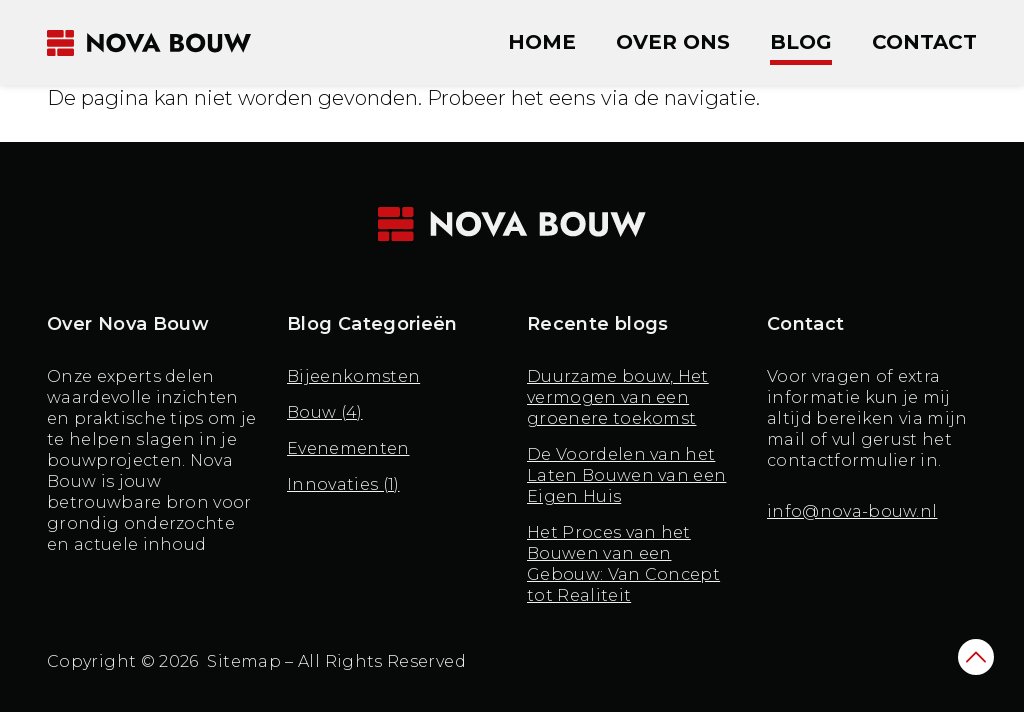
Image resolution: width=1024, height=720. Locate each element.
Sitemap (244, 661)
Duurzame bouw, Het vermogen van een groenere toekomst (618, 397)
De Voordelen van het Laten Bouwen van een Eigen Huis (626, 475)
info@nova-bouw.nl (852, 511)
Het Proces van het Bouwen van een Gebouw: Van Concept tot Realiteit (623, 564)
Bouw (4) (325, 412)
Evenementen (348, 448)
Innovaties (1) (343, 484)
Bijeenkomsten (353, 376)
